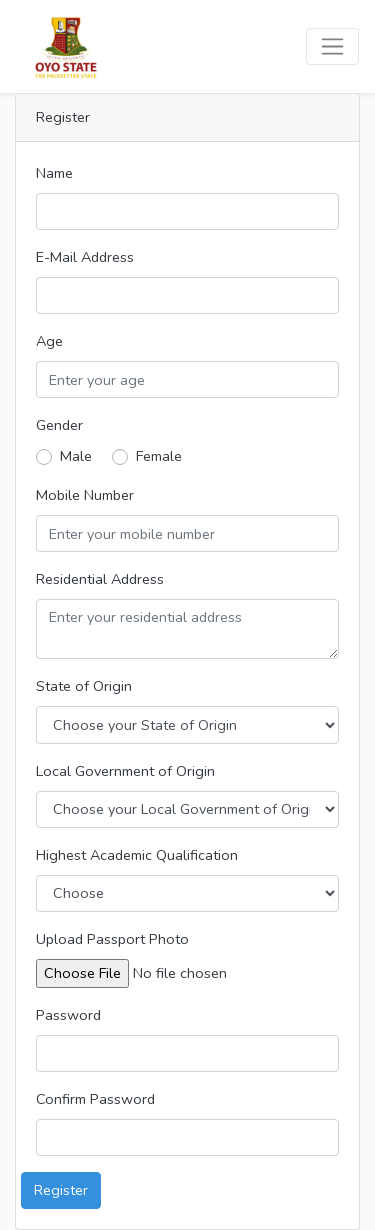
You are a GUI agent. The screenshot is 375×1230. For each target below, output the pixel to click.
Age (49, 341)
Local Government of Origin (125, 771)
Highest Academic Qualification (137, 855)
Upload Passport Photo (112, 939)
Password (68, 1015)
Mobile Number (85, 495)
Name (54, 173)
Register (61, 1190)
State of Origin (84, 686)
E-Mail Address (85, 257)
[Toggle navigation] (332, 46)
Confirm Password (95, 1099)
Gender (59, 425)
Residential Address (100, 579)
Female (159, 456)
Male (76, 456)
